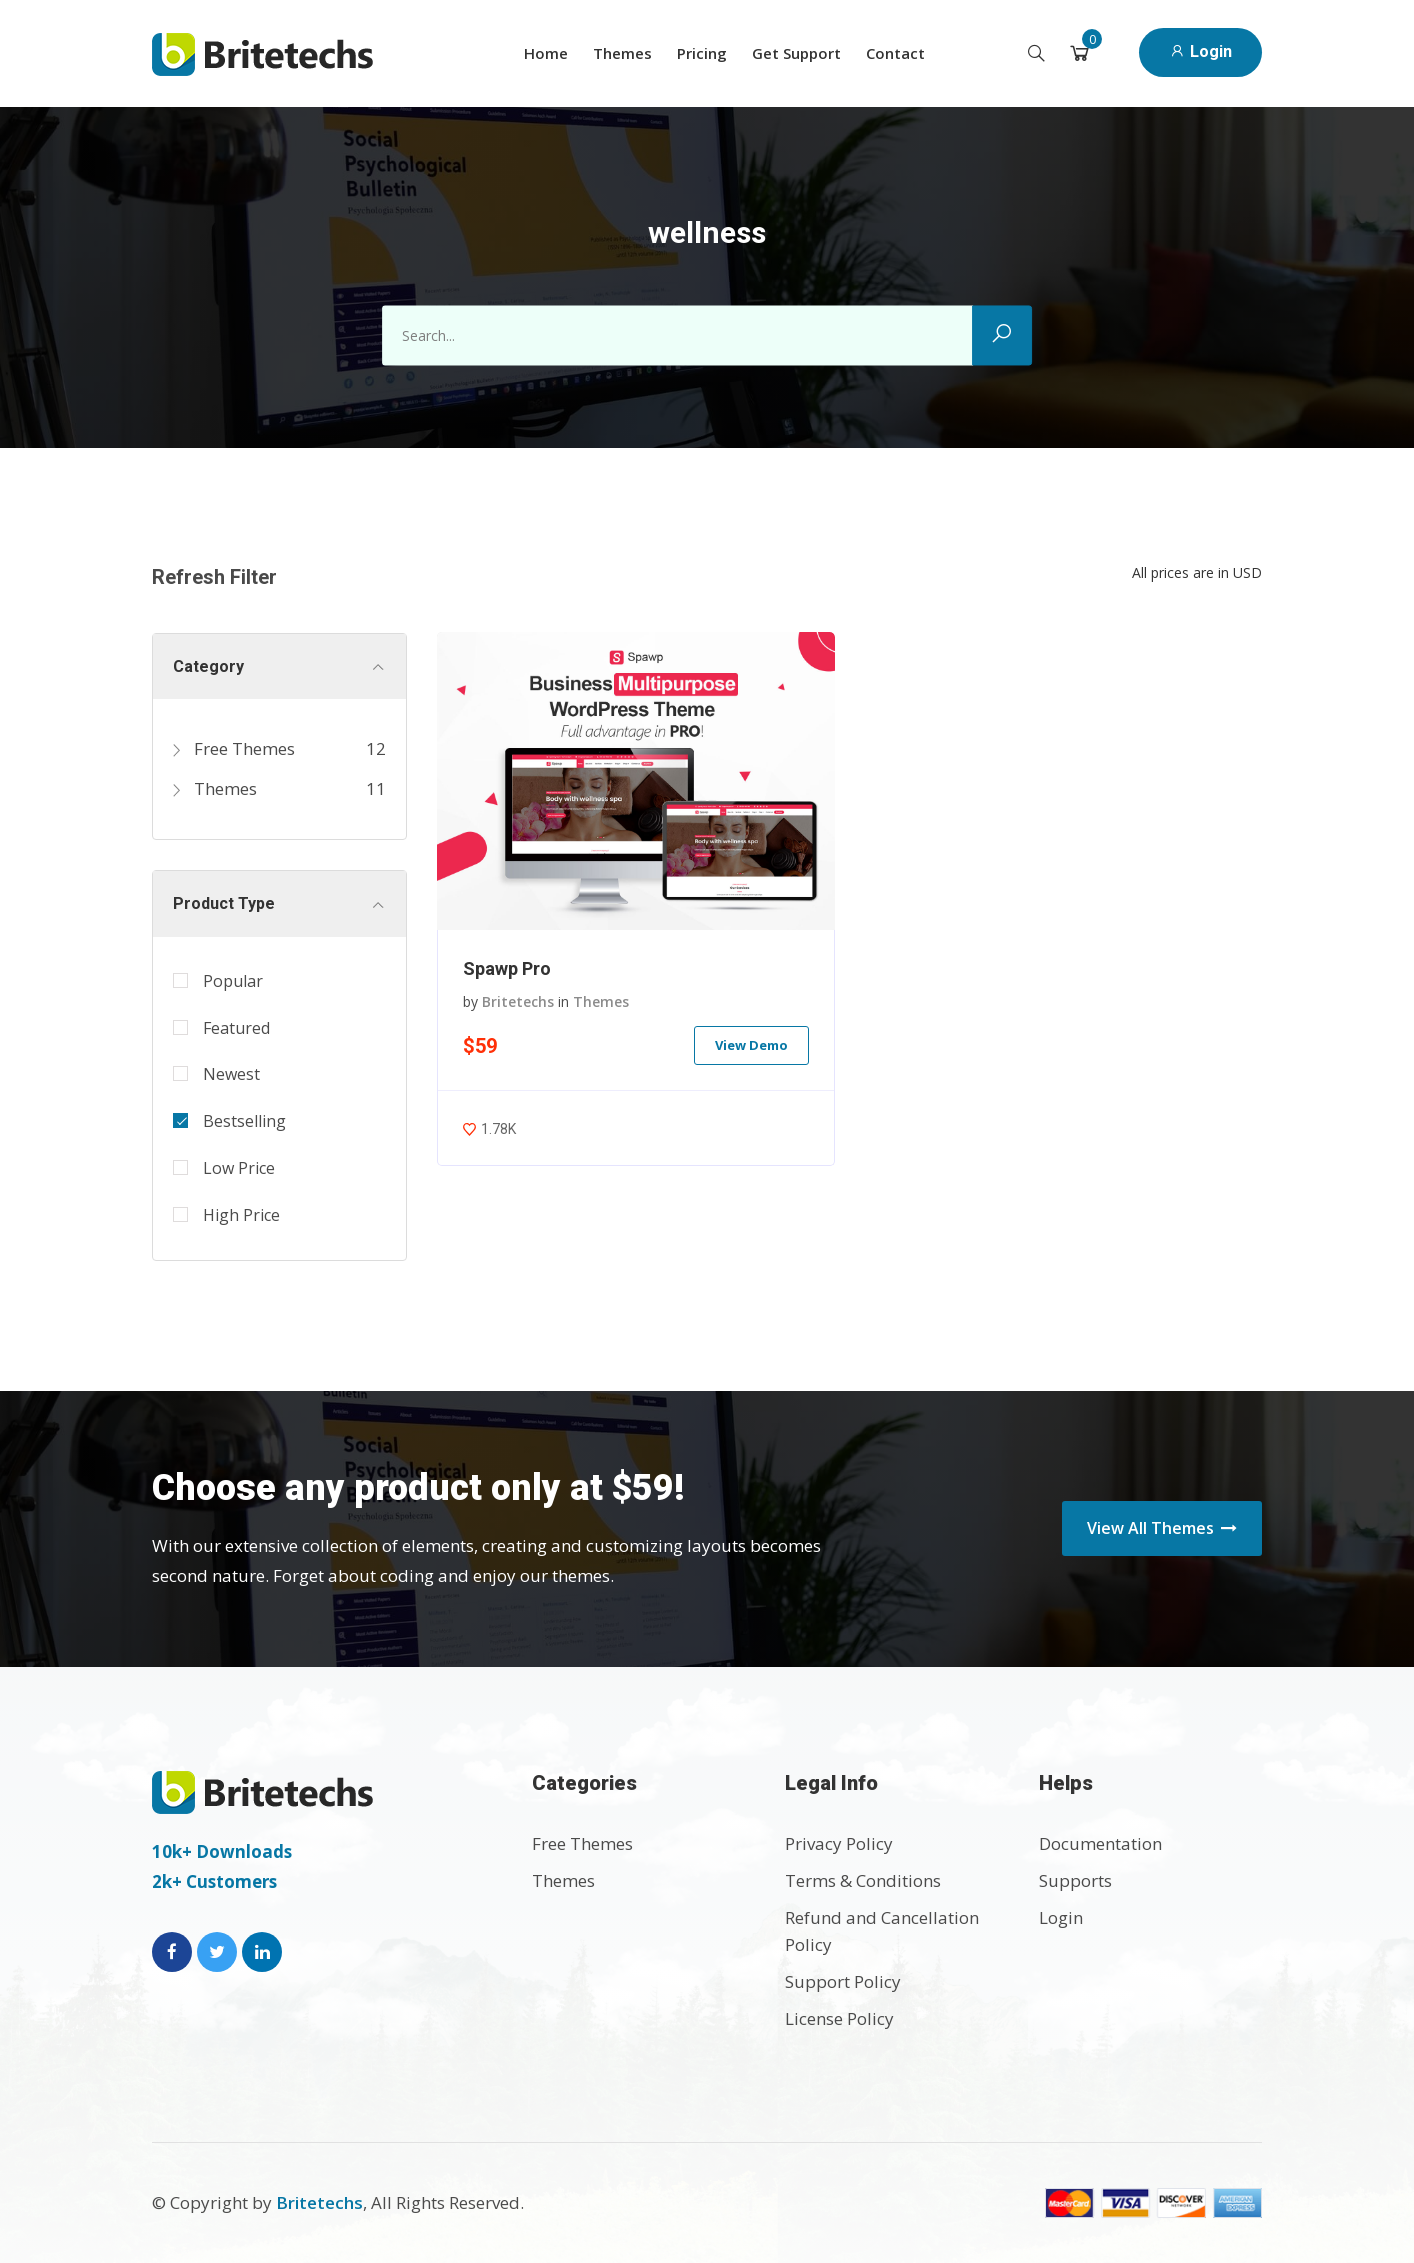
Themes (622, 53)
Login (1200, 51)
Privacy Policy (839, 1843)
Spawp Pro (507, 968)
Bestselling (244, 1121)
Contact (895, 53)
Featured (236, 1028)
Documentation (1100, 1843)
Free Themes (234, 748)
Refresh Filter (214, 577)
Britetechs (518, 1001)
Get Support (796, 53)
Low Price (239, 1168)
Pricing (702, 53)
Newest (231, 1074)
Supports (1075, 1880)
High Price (241, 1215)
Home (546, 53)
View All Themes (1162, 1528)
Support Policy (843, 1981)
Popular (233, 981)
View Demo (751, 1045)
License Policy (839, 2018)
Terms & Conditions (863, 1880)
